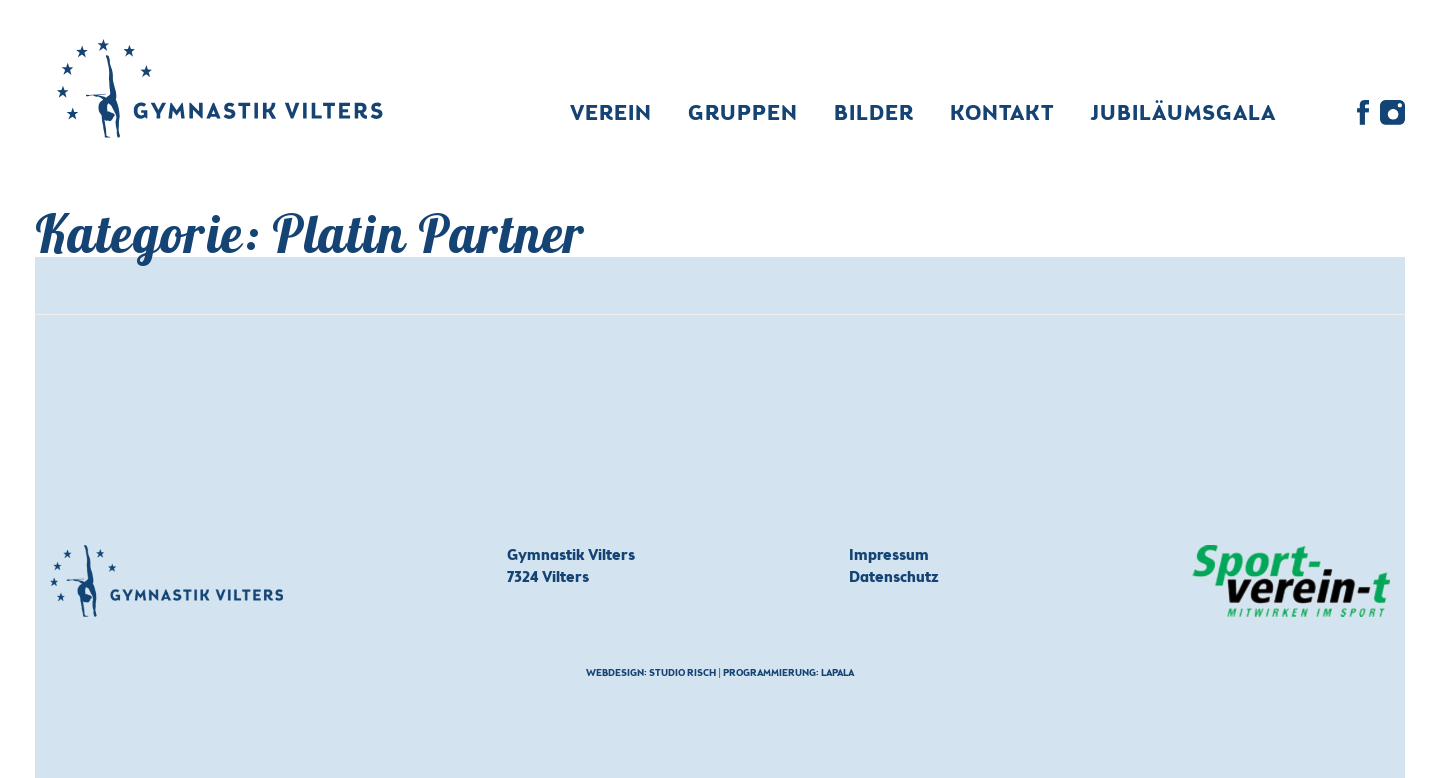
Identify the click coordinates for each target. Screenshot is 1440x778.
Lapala (837, 674)
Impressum (889, 556)
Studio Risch (682, 674)
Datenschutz (894, 578)
